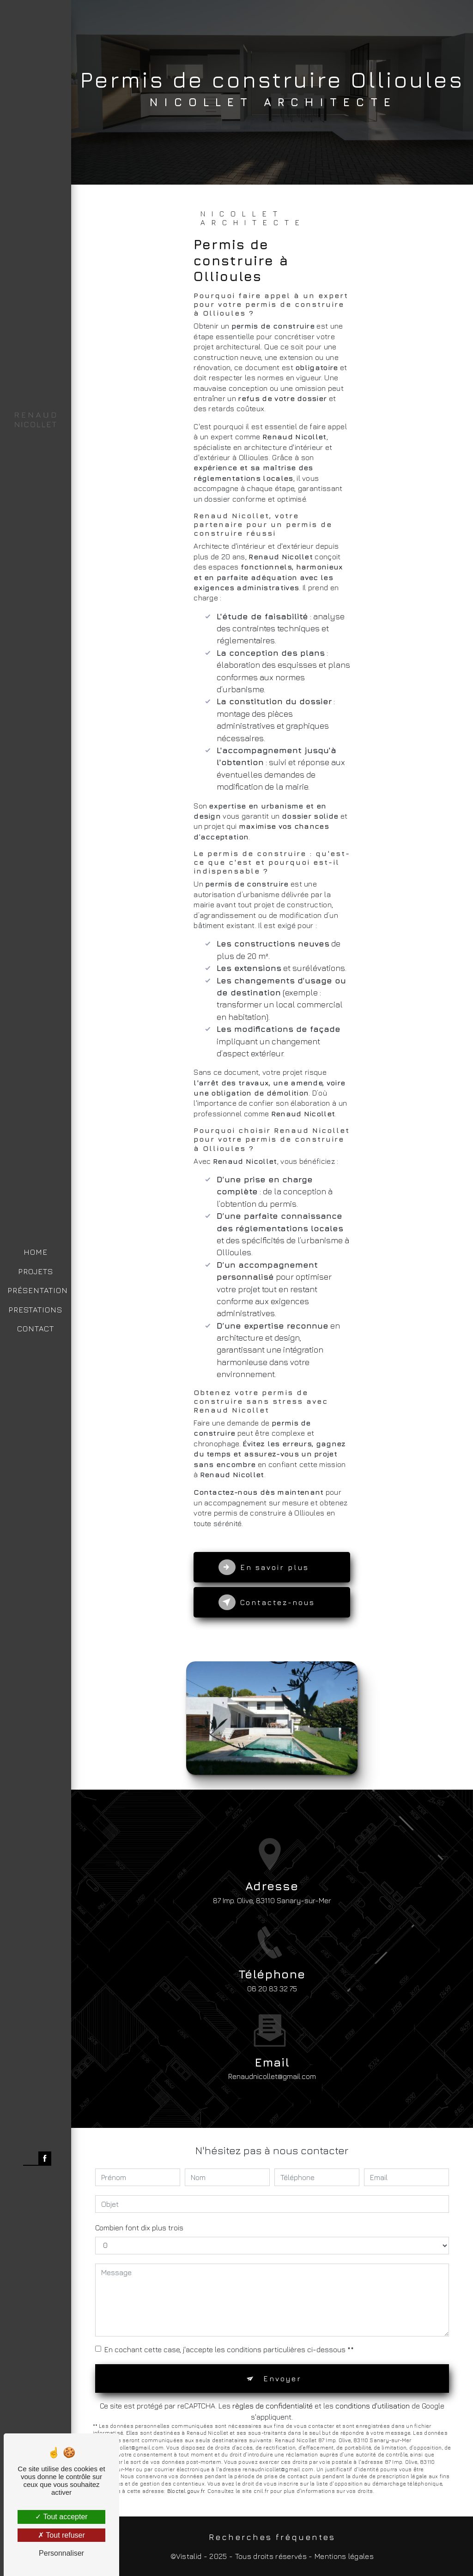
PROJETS (35, 1271)
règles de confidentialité (272, 2406)
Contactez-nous (266, 1602)
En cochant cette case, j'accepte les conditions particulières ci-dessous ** (229, 2349)
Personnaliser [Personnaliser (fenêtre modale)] (61, 2553)
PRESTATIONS (35, 1309)
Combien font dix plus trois (139, 2227)
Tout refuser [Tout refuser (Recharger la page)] (61, 2535)
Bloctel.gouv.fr (185, 2491)
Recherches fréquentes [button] (272, 2537)
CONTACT (35, 1328)
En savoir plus (263, 1567)
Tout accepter (61, 2517)
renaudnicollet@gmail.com (272, 2060)
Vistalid (189, 2556)
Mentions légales (344, 2556)
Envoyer (282, 2378)
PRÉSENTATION (37, 1290)
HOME (36, 1252)
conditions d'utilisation (372, 2406)
